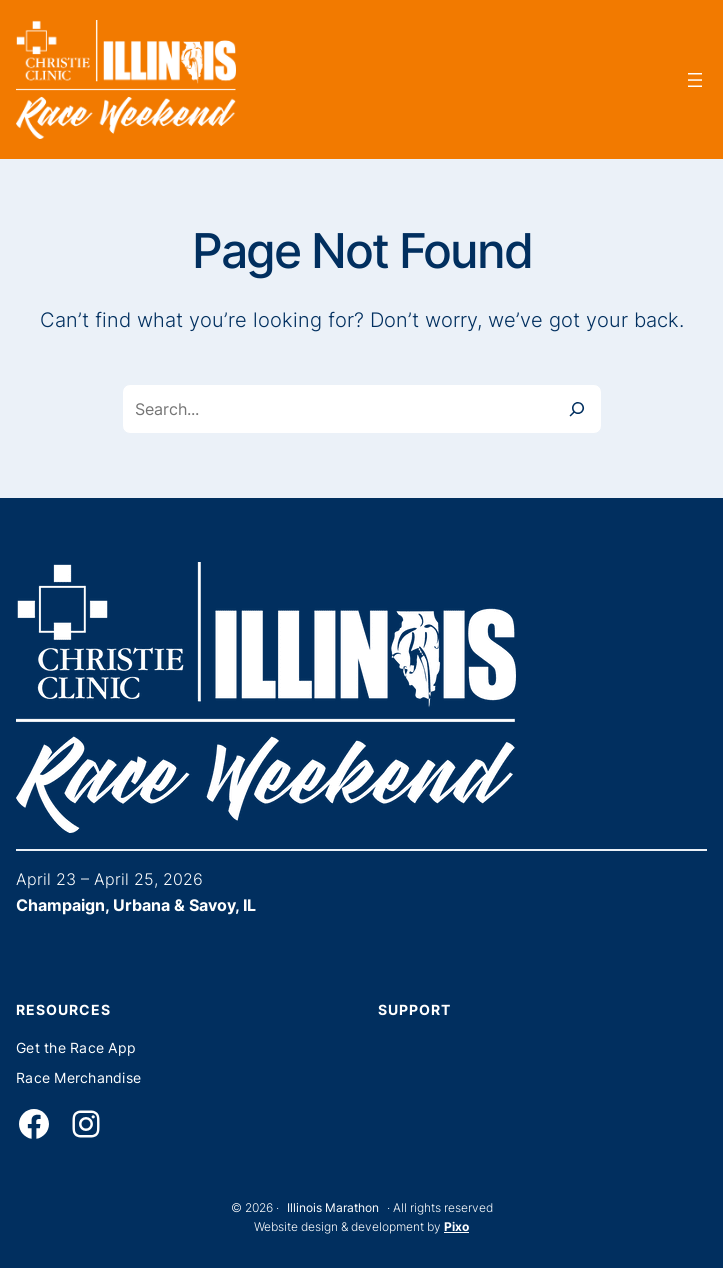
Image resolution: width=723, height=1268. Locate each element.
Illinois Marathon (333, 1207)
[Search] (577, 409)
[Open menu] (695, 80)
